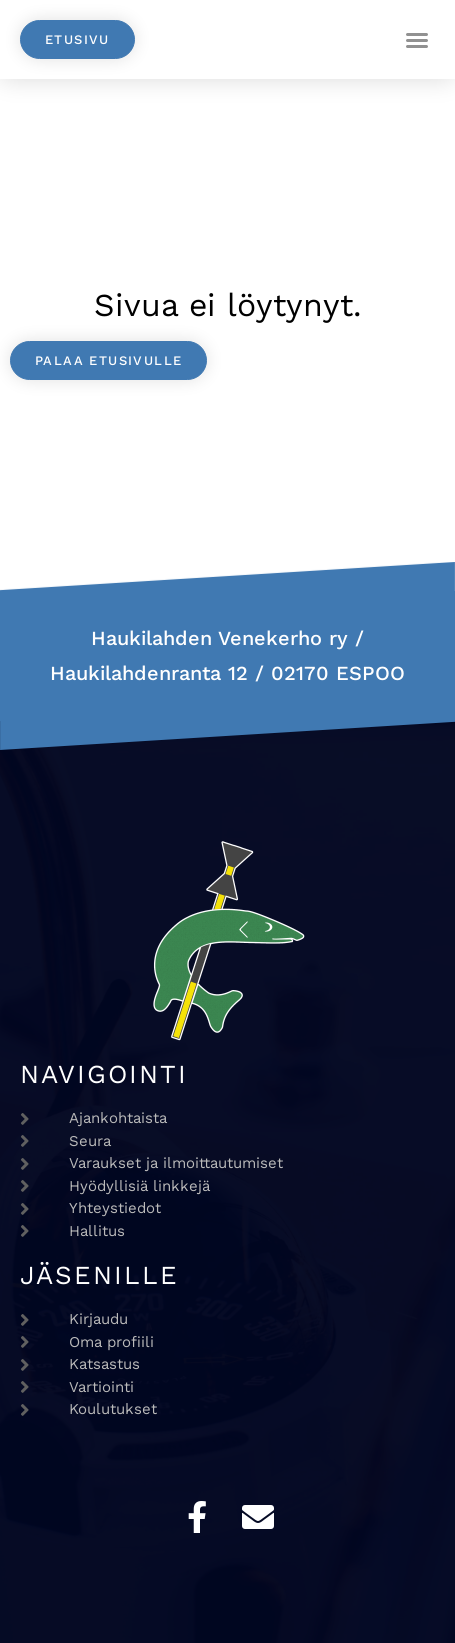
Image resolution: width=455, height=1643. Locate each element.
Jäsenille (99, 1275)
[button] (417, 40)
